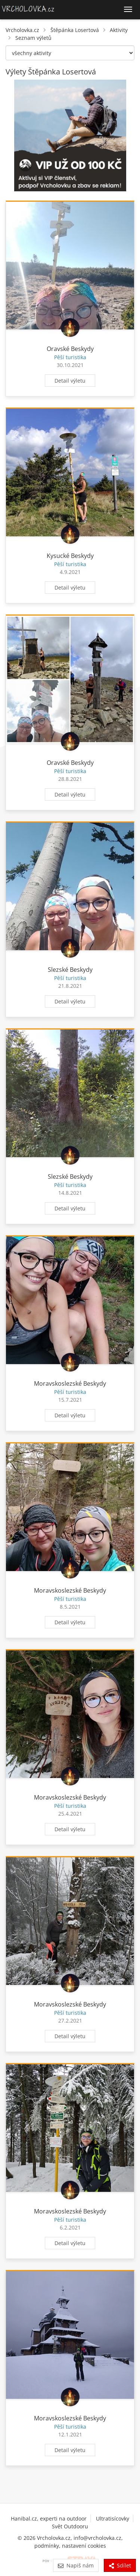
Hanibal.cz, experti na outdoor (49, 2518)
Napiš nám (75, 2565)
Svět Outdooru (70, 2526)
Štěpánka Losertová (74, 29)
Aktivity (119, 29)
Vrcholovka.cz (22, 29)
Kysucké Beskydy (70, 556)
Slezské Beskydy (70, 969)
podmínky (46, 2545)
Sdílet (120, 2565)
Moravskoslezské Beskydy (70, 1383)
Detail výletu (70, 380)
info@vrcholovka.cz (97, 2537)
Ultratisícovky (112, 2518)
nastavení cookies (84, 2545)
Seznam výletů (33, 37)
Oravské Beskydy (70, 349)
